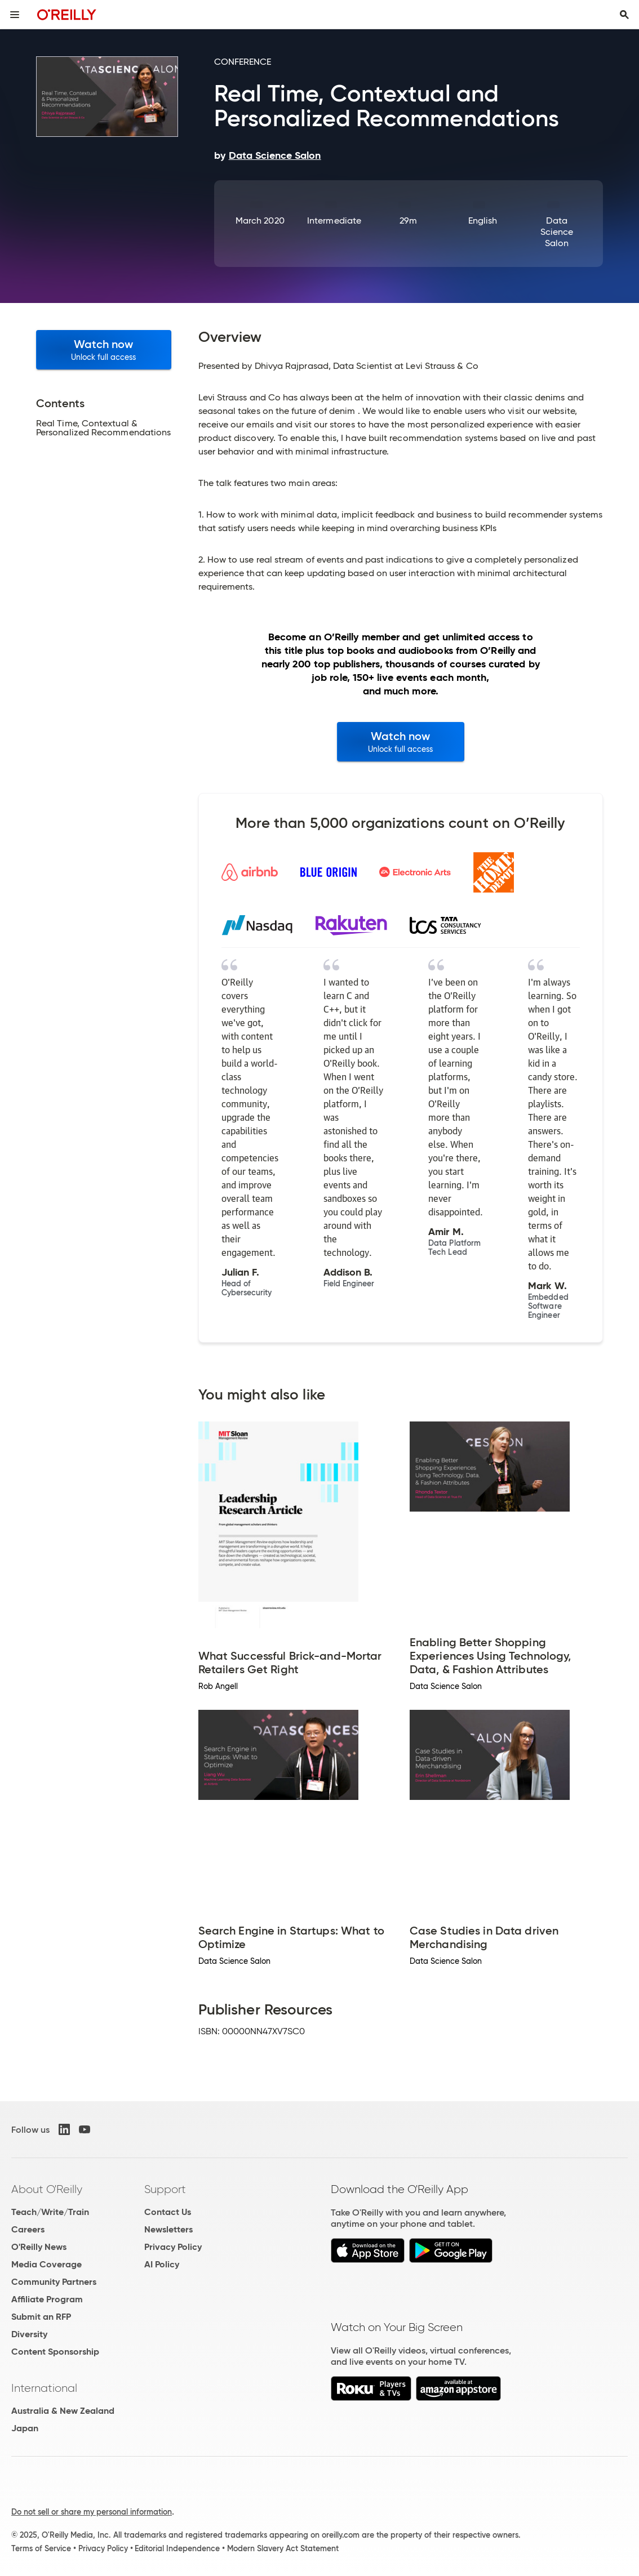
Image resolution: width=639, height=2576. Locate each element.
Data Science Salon (557, 231)
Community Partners (53, 2282)
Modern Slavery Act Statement (283, 2548)
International (44, 2388)
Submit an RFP (41, 2317)
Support (165, 2189)
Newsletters (168, 2229)
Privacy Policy (173, 2247)
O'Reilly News (38, 2247)
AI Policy (161, 2264)
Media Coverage (46, 2264)
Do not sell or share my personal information (91, 2512)
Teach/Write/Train (50, 2212)
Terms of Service (41, 2548)
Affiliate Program (47, 2299)
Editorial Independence (177, 2548)
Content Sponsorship (55, 2351)
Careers (28, 2229)
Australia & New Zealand (62, 2411)
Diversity (29, 2334)
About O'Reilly (46, 2189)
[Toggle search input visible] (624, 14)
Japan (24, 2428)
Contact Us (167, 2212)
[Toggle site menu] (14, 14)
